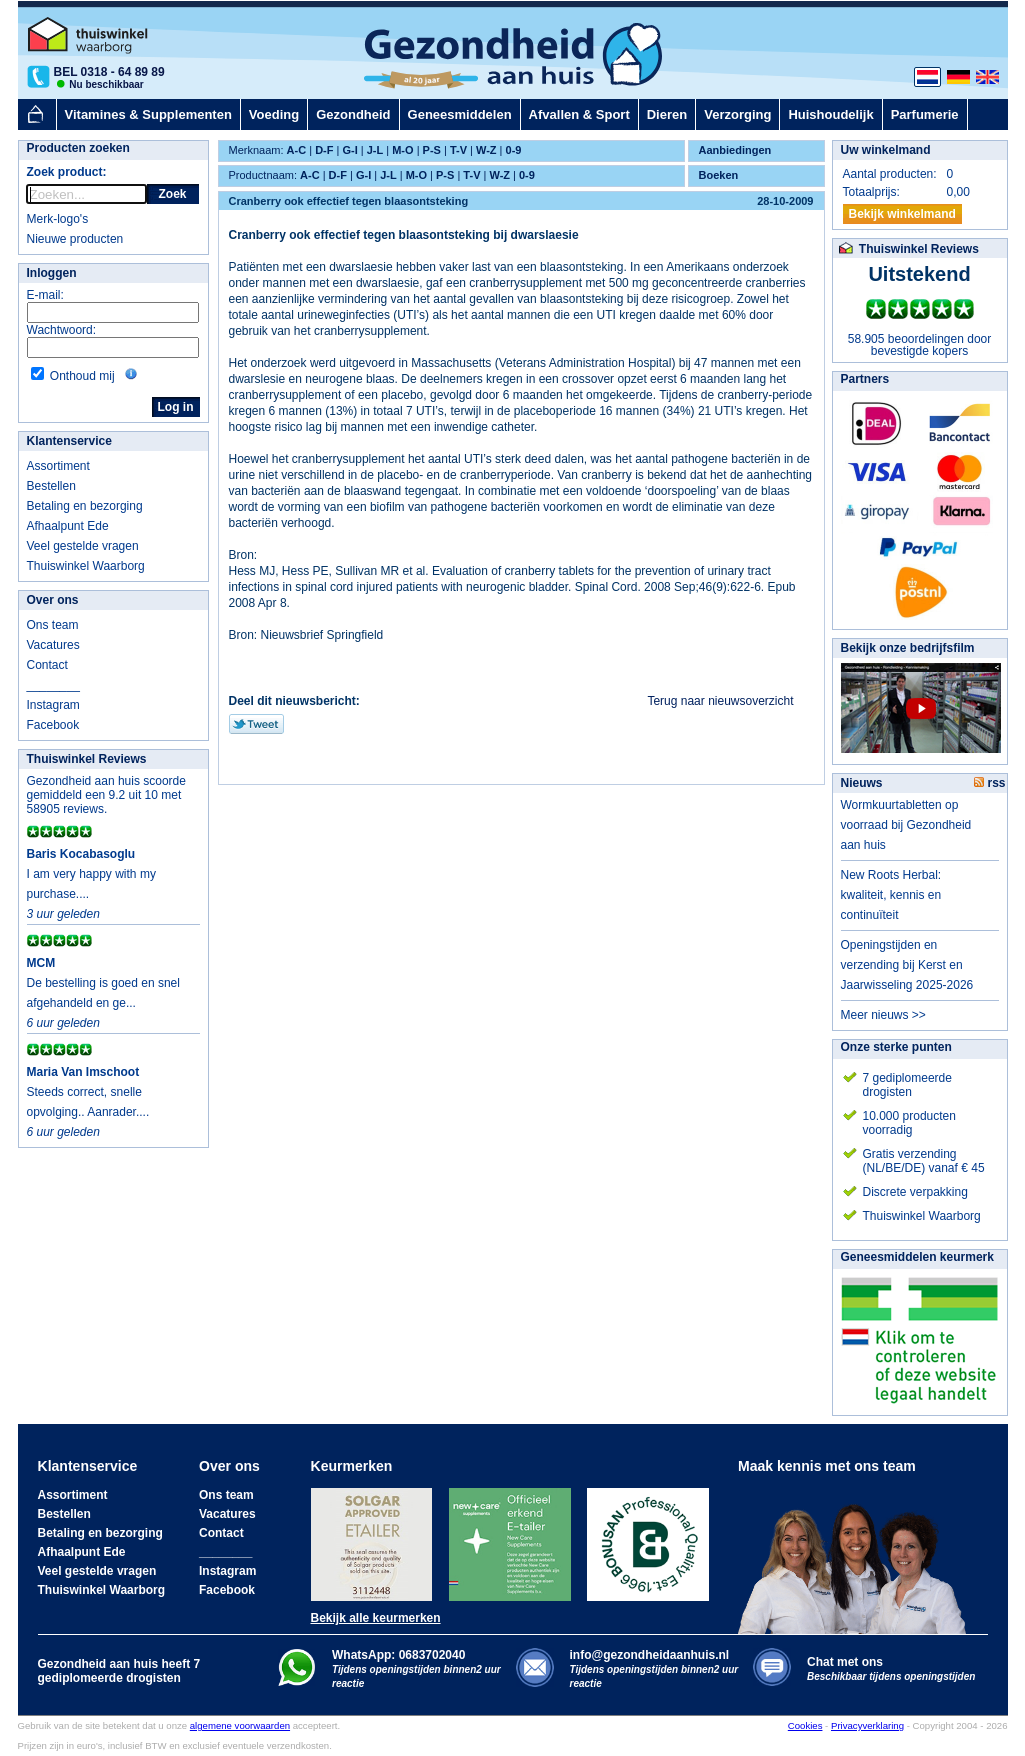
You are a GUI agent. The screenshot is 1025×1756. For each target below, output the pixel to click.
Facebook (53, 725)
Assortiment (58, 466)
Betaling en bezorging (85, 506)
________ (53, 685)
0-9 (514, 150)
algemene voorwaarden (240, 1725)
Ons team (53, 625)
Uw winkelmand (886, 150)
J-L (375, 150)
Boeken (719, 175)
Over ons (53, 600)
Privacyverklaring (867, 1725)
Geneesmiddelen (460, 114)
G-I (349, 150)
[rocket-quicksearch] (86, 194)
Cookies (805, 1725)
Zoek (172, 194)
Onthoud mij (82, 376)
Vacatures (53, 645)
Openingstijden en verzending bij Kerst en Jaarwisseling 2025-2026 (907, 965)
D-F (324, 150)
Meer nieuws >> (883, 1015)
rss (989, 783)
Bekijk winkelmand (902, 214)
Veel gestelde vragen (83, 546)
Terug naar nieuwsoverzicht (720, 701)
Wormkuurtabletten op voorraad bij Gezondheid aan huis (906, 825)
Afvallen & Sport (579, 114)
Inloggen (52, 273)
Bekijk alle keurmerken (376, 1618)
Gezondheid (353, 114)
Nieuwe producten (75, 239)
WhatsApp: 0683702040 (398, 1655)
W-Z (486, 150)
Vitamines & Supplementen (148, 114)
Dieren (667, 114)
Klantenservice (69, 441)
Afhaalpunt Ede (68, 526)
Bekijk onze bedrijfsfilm (908, 648)
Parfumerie (925, 114)
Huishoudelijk (830, 114)
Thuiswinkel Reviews (87, 759)
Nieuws (862, 783)
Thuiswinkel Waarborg (86, 566)
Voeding (274, 114)
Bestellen (51, 486)
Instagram (53, 705)
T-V (458, 150)
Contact (47, 665)
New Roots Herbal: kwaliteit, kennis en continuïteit (891, 895)
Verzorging (737, 114)
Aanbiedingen (735, 150)
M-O (402, 150)
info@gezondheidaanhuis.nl (654, 1668)
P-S (432, 150)
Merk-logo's (58, 219)
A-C (297, 150)
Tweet (256, 724)
